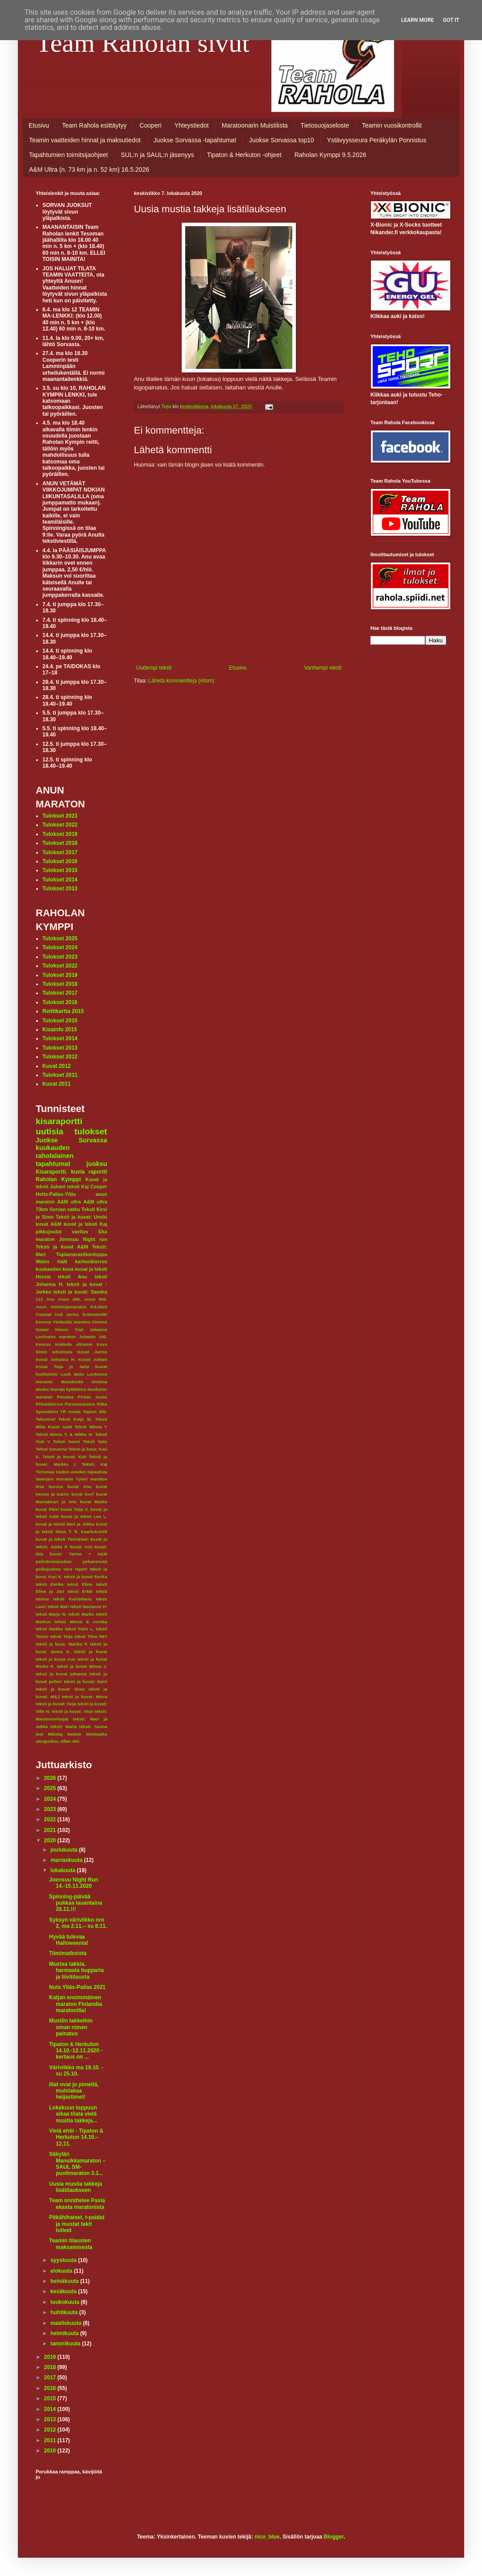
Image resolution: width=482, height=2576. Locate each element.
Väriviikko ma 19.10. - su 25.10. (76, 2070)
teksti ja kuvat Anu (55, 1659)
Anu (50, 1299)
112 (39, 1299)
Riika (102, 1404)
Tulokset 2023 (59, 816)
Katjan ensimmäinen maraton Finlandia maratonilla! (75, 2004)
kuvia (78, 1172)
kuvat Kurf (82, 1494)
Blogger (334, 2537)
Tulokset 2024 (59, 947)
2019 (51, 2357)
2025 (51, 1788)
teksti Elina (79, 1584)
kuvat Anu (79, 1486)
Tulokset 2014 (59, 880)
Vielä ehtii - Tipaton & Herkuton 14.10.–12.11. (76, 2137)
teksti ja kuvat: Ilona (60, 1689)
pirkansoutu (95, 1561)
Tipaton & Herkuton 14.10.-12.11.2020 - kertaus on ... (76, 2050)
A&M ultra (69, 1201)
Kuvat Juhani (93, 1359)
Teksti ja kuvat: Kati (64, 1456)
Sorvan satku (65, 1209)
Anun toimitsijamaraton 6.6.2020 (71, 1306)
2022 (51, 1819)
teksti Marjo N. (51, 1614)
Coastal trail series (57, 1314)
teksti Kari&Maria (72, 1598)
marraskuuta (67, 1860)
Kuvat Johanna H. (55, 1359)
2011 (51, 2440)
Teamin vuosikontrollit (392, 125)
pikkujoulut (49, 1231)
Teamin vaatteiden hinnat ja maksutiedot (85, 140)
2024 (51, 1799)
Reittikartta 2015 (63, 1011)
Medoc (42, 1389)
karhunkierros (91, 1261)
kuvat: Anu (81, 1546)
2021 (51, 1830)
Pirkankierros (49, 1404)
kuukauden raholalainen (55, 1151)
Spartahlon (47, 1411)
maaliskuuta (66, 2323)
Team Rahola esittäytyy (94, 125)
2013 (51, 2419)
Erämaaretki (95, 1314)
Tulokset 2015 (59, 870)
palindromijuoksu (53, 1561)
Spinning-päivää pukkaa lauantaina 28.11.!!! (75, 1903)
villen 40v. (70, 1741)
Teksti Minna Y (91, 1426)
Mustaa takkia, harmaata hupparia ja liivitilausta (76, 1970)
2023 (51, 1809)
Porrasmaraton (80, 1404)
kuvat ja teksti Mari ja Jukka (65, 1524)
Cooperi (151, 125)
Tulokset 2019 (59, 834)
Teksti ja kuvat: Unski (81, 1217)
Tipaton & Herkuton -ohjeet (244, 154)
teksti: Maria (63, 1726)
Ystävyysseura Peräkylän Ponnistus (377, 140)
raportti (97, 1172)
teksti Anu (72, 1276)
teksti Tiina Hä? (91, 1636)
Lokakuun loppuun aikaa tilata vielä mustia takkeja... (73, 2114)
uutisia (49, 1131)
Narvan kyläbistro (68, 1389)
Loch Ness (72, 1374)
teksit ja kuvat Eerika (85, 1576)
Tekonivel (45, 1419)
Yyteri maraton (91, 1478)
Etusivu (39, 125)
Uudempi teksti (153, 668)
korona (56, 1486)
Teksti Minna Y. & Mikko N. (64, 1434)
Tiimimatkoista (68, 1953)
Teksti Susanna (51, 1449)
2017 (51, 2377)
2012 (51, 2430)
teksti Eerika (49, 1584)
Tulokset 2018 (59, 843)
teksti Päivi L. (79, 1628)
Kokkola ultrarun (73, 1344)
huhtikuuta (64, 2312)
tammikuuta (66, 2343)
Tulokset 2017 (59, 852)
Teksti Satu (95, 1441)
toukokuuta (65, 2302)
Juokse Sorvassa (71, 1140)
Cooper (98, 1186)
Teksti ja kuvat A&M (62, 1246)
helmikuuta (65, 2333)
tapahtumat (53, 1163)
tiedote (74, 1734)
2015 (51, 2398)
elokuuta (62, 2271)
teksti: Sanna (93, 1726)
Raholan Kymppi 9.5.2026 (330, 154)
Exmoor (44, 1321)
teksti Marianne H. (88, 1606)
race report (75, 1569)
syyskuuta (64, 2260)
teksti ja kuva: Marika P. (62, 1644)
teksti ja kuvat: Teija (56, 1703)
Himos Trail (69, 1329)
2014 (51, 2409)
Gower (42, 1329)
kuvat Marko (93, 1501)
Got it (451, 20)
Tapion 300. (95, 1411)
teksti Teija (61, 1636)
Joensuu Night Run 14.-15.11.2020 (73, 1883)
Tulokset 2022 (59, 825)
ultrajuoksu (47, 1741)
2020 (51, 1840)
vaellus (80, 1231)
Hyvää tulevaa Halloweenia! (68, 1940)
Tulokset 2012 (59, 1057)
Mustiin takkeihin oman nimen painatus (70, 2027)
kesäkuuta (64, 2291)
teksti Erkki (79, 1591)
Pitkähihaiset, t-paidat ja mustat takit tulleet (76, 2223)
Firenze (99, 1321)
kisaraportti (59, 1121)
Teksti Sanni (66, 1441)
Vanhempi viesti (322, 668)
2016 (51, 2388)
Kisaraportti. (51, 1172)
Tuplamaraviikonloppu (81, 1254)
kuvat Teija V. (75, 1509)
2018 (51, 2367)
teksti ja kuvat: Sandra (80, 1291)
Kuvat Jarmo (92, 1351)
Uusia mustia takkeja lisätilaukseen (75, 2187)
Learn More (417, 20)
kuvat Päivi (47, 1509)
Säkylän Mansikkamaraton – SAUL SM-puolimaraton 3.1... (77, 2163)
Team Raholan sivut (142, 43)
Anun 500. (95, 1299)
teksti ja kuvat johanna (61, 1673)
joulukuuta (64, 1850)
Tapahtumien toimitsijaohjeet (68, 154)
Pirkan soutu (92, 1396)
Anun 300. (69, 1299)
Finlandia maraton (72, 1321)
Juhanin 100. (93, 1336)
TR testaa (70, 1411)
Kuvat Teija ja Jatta (62, 1366)
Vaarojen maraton (54, 1478)
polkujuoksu (48, 1569)
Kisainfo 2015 (59, 1029)
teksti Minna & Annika (80, 1621)
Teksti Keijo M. (75, 1419)
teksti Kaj (78, 1186)
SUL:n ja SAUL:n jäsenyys (157, 154)
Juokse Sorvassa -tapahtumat (195, 140)
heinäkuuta (65, 2281)
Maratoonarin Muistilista (255, 125)
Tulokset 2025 (59, 938)
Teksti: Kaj (94, 1464)
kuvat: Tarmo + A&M (78, 1553)
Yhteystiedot (192, 125)
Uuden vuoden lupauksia (81, 1471)
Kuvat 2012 (56, 1066)
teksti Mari (58, 1606)
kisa (40, 1486)
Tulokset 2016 (59, 861)
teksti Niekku (49, 1628)
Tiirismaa (45, 1471)
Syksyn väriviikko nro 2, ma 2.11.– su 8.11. (78, 1923)
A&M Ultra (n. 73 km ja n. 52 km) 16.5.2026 (89, 169)
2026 (51, 1778)
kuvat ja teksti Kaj (85, 1224)
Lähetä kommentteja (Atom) (181, 681)
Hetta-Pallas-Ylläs (56, 1194)
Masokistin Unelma (84, 1381)
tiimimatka (96, 1734)
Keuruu (43, 1344)
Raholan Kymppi (58, 1179)
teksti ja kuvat (90, 1651)
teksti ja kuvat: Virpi (72, 1711)
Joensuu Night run (83, 1239)
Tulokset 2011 (59, 1075)
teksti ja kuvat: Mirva (84, 1696)
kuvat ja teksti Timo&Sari (62, 1539)
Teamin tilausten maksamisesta (70, 2243)
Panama (65, 1396)
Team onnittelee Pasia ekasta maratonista (77, 2203)
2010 (51, 2451)
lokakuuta (63, 1870)
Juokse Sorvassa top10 (281, 140)
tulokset (90, 1131)
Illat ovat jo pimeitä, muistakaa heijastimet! (74, 2090)
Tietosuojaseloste (325, 125)
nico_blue (266, 2537)
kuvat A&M (48, 1224)
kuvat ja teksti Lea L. (84, 1516)
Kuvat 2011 (56, 1084)
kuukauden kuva (55, 1269)
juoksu (97, 1163)
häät (62, 1261)
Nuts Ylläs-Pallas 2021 (77, 1987)
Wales (43, 1261)
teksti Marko (81, 1614)
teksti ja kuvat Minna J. (82, 1666)
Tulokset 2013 (59, 888)
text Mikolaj (49, 1734)
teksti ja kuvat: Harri (85, 1681)
